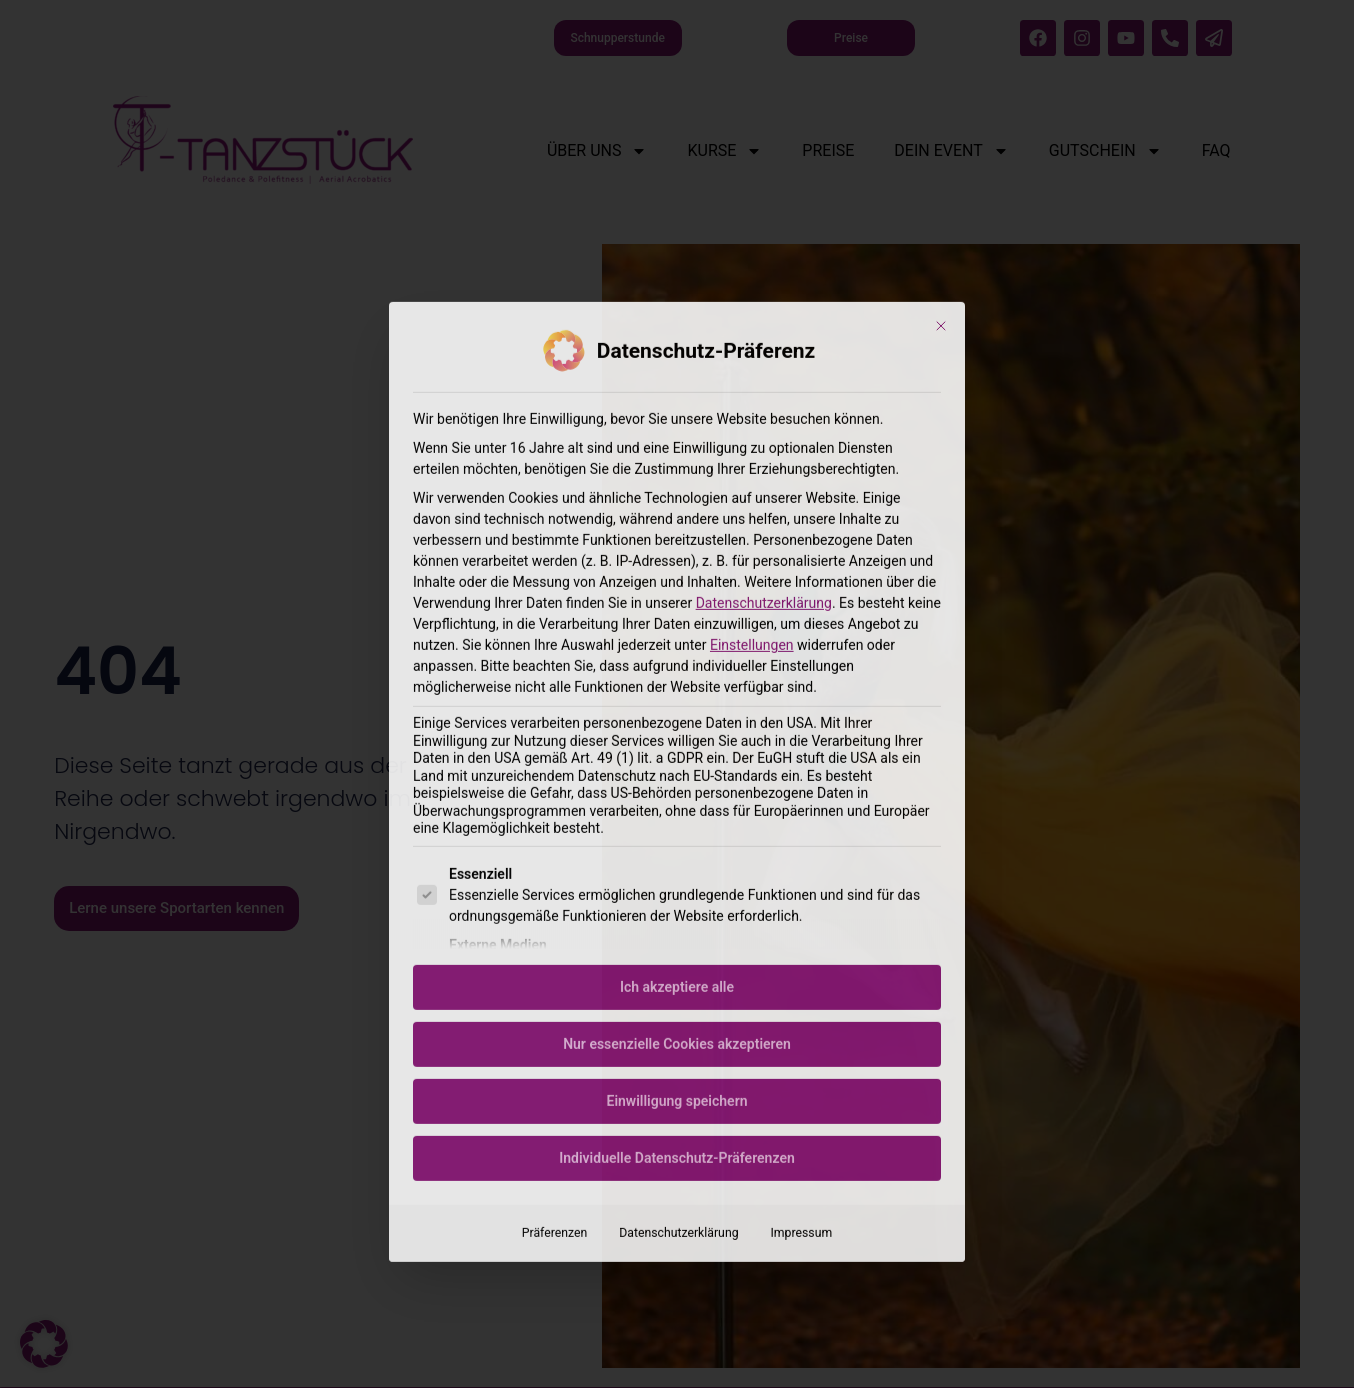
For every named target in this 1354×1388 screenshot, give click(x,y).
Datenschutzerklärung (764, 360)
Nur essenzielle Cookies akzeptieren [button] (677, 801)
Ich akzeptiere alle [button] (677, 744)
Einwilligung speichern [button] (676, 858)
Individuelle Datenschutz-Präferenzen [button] (677, 915)
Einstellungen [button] (752, 402)
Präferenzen (554, 990)
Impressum (802, 990)
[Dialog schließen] (941, 83)
